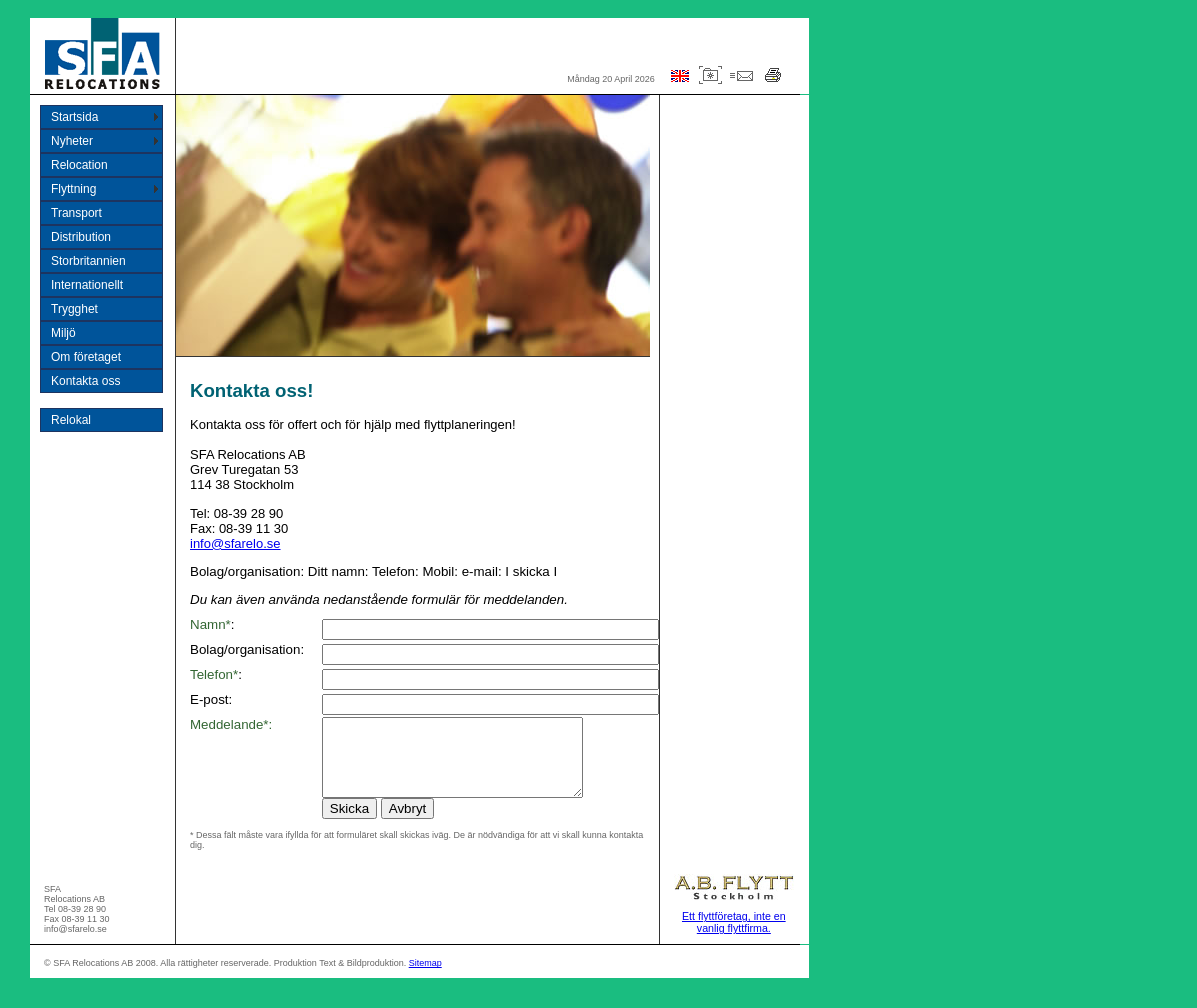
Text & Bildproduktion (361, 978)
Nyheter (72, 141)
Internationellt (87, 285)
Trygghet (74, 309)
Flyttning (73, 189)
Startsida (74, 117)
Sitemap (425, 978)
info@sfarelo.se (235, 543)
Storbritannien (88, 261)
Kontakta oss (85, 381)
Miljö (63, 333)
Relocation (79, 165)
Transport (76, 213)
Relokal (71, 420)
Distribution (81, 237)
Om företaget (86, 357)
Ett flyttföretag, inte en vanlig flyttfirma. (734, 937)
